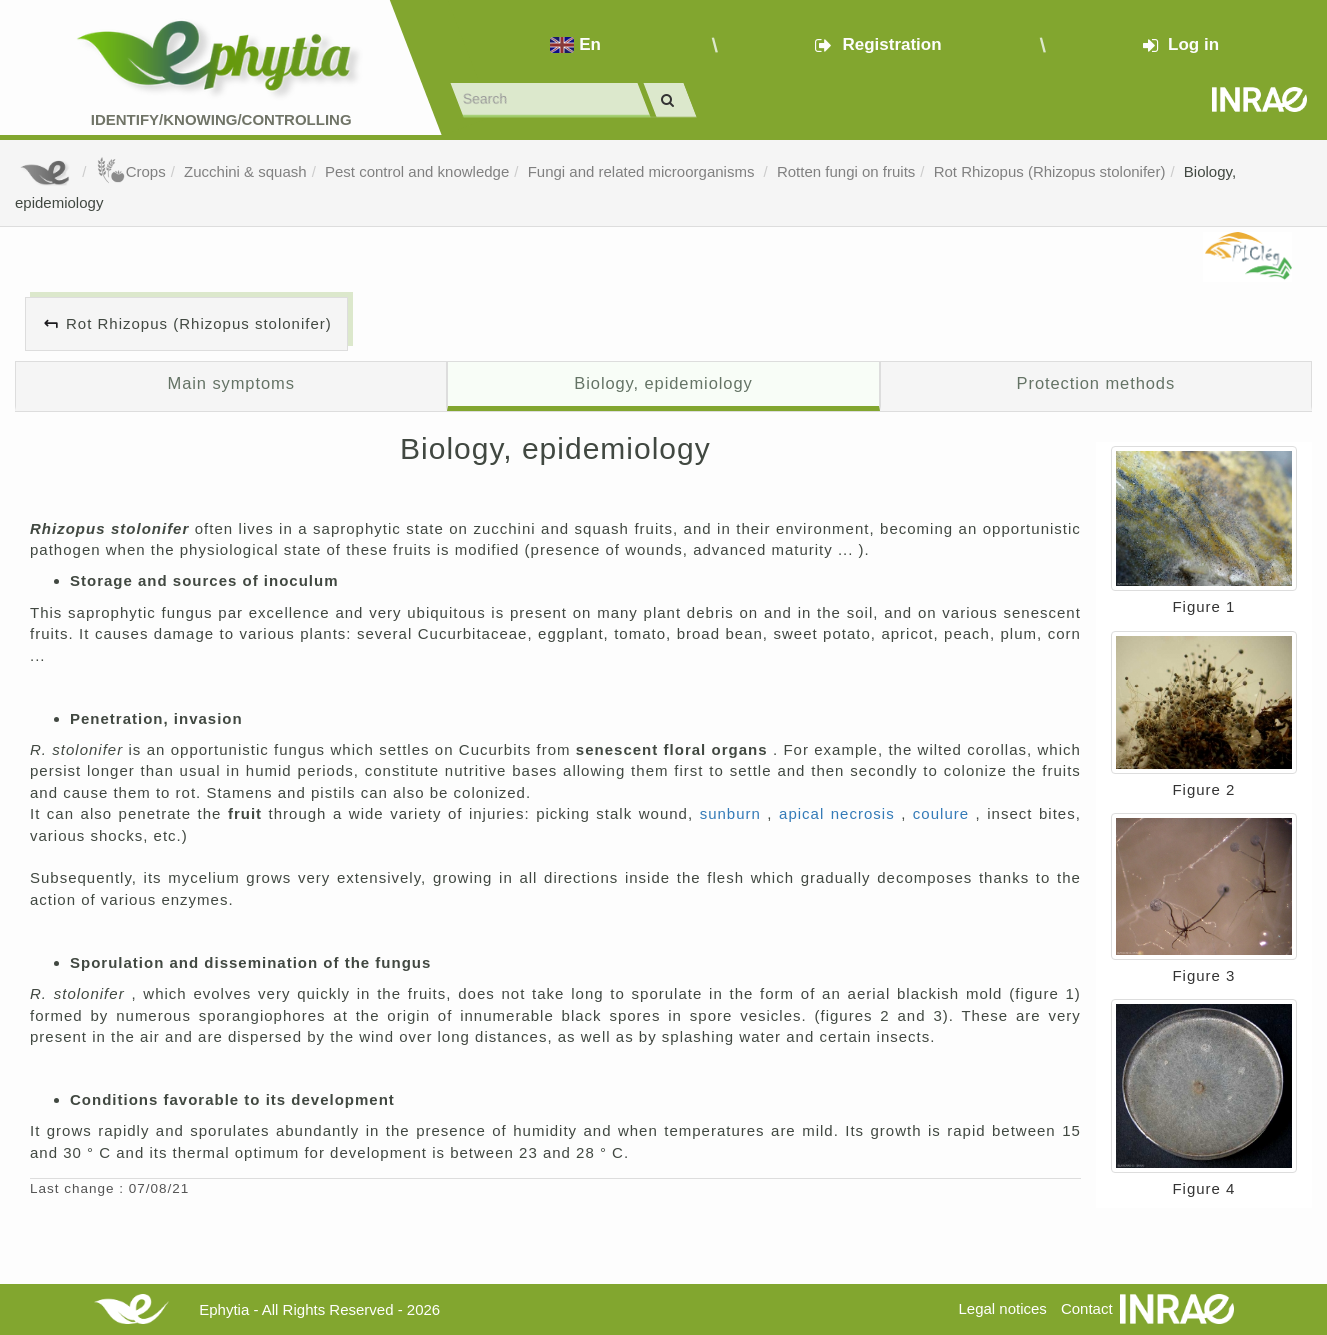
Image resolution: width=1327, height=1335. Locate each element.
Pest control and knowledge (417, 171)
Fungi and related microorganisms (643, 171)
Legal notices (1002, 1308)
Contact (1087, 1308)
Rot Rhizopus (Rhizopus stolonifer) (1050, 171)
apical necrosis (840, 813)
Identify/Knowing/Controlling (221, 119)
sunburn (734, 813)
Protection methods (1096, 383)
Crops (131, 171)
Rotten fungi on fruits (846, 171)
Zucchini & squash (245, 171)
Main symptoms (231, 383)
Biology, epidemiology (663, 383)
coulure (944, 813)
